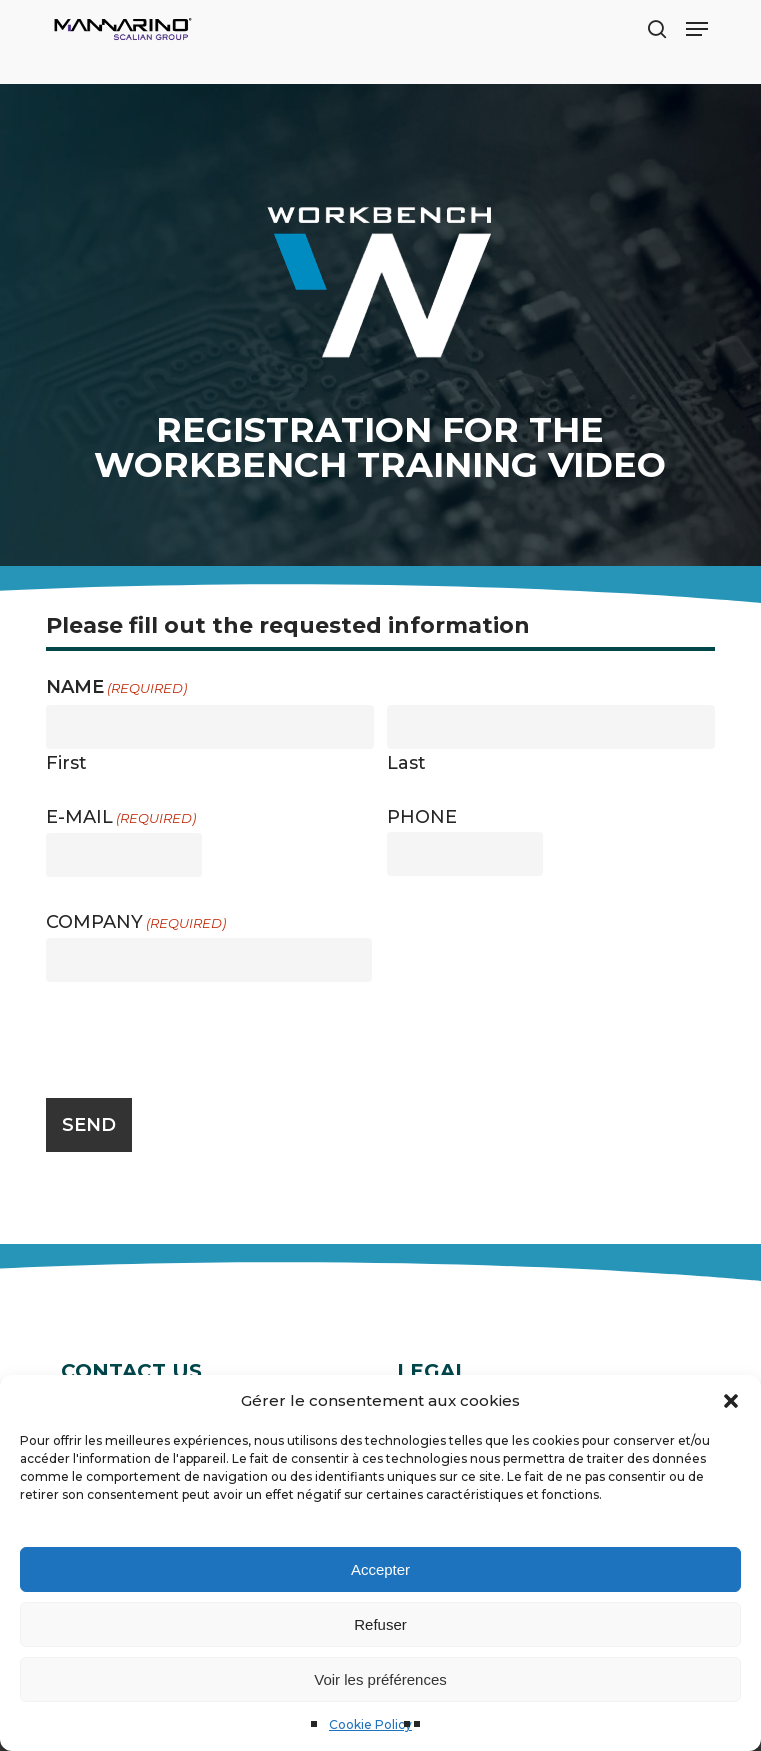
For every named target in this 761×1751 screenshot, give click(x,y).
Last (406, 762)
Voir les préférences (380, 1679)
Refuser (380, 1624)
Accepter (380, 1569)
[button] (731, 1401)
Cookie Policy (370, 1724)
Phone (422, 817)
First (66, 762)
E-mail (121, 817)
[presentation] (198, 1037)
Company (136, 922)
